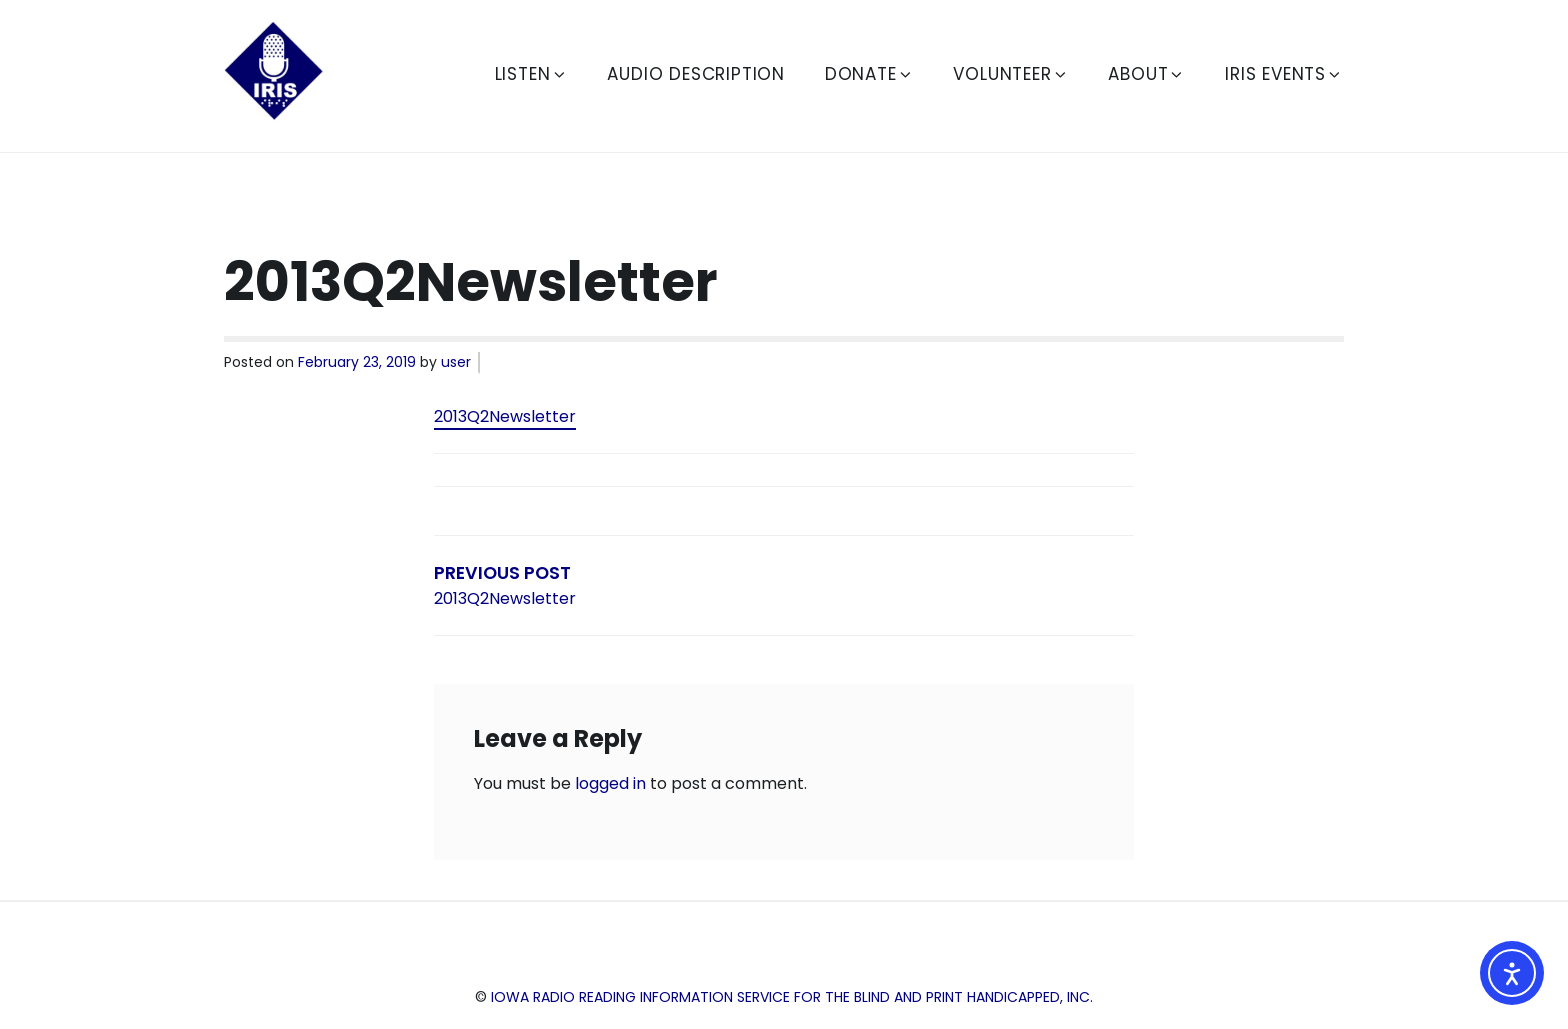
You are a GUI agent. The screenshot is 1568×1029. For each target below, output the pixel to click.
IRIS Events (1284, 74)
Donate (869, 74)
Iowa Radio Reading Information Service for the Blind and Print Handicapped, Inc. (792, 997)
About (1146, 74)
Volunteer (1010, 74)
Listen (531, 74)
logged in (610, 783)
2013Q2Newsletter (505, 416)
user (456, 362)
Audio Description (696, 74)
